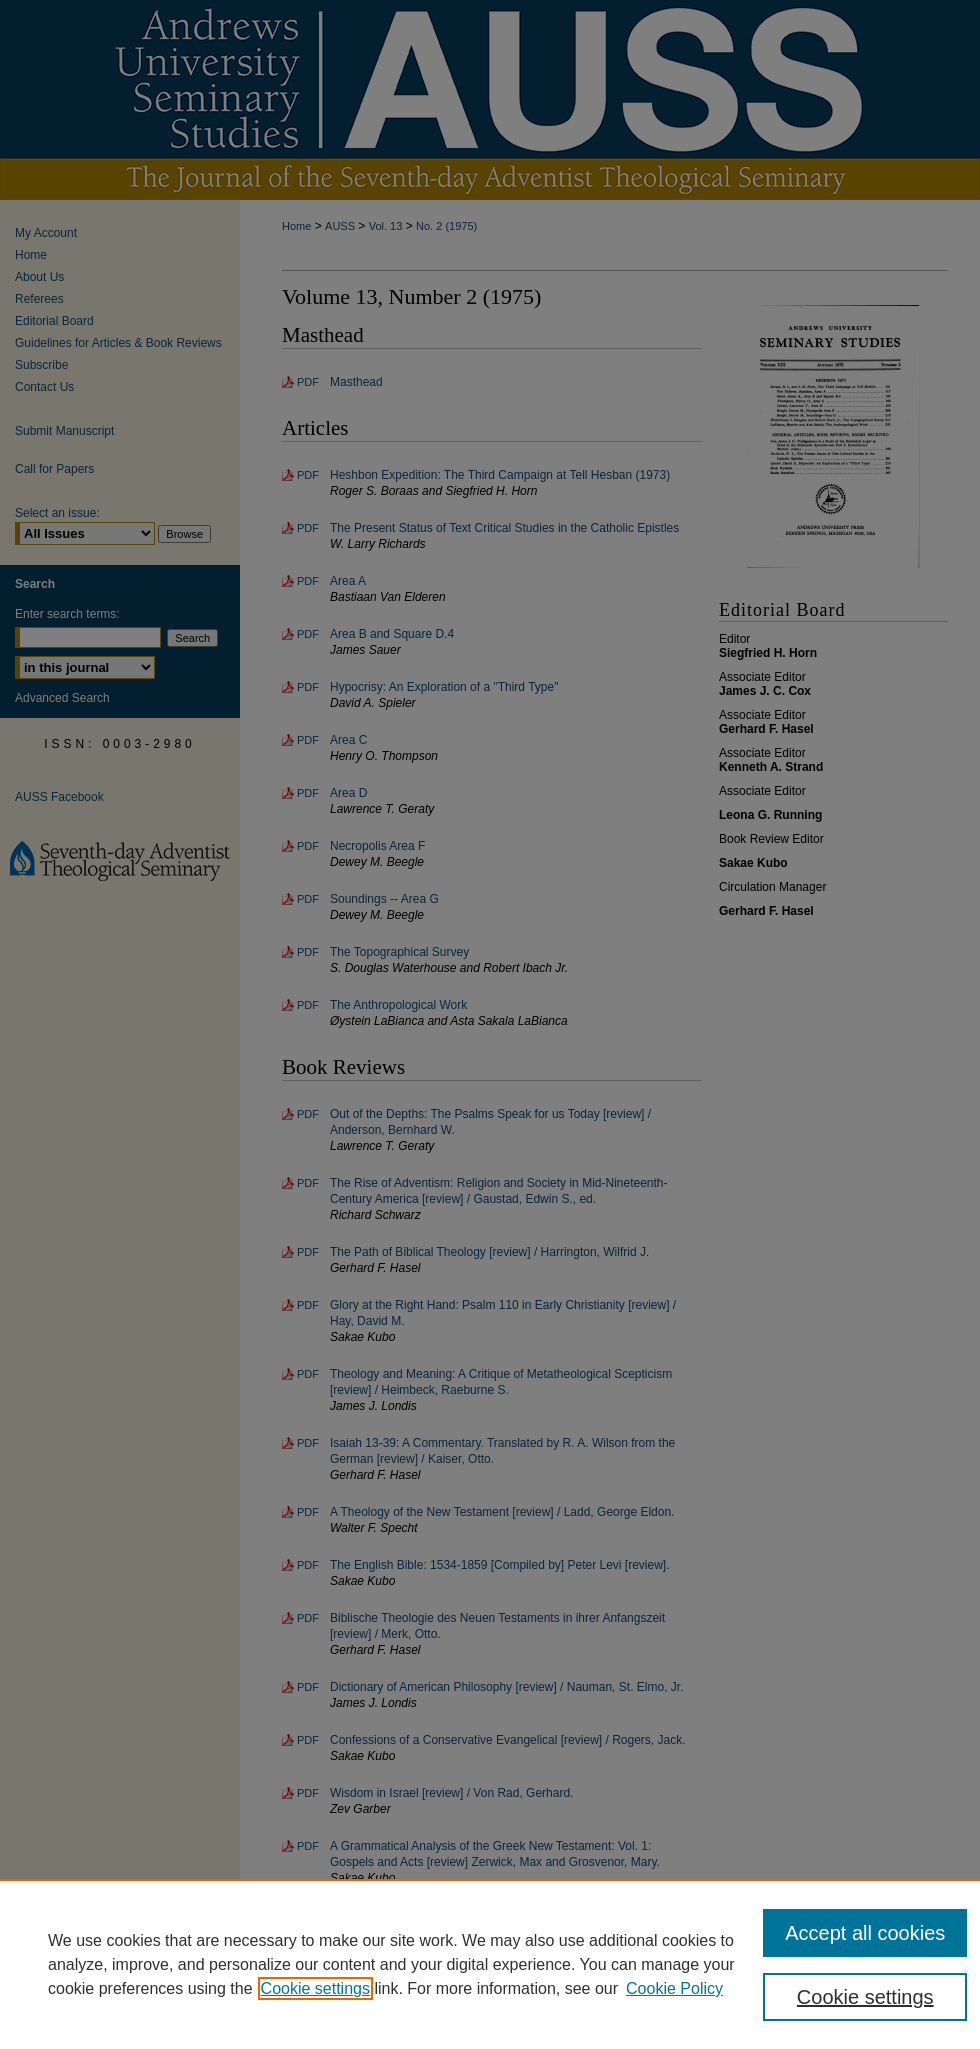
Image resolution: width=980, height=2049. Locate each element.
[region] (490, 1964)
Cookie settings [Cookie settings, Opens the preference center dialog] (865, 1997)
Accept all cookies (865, 1933)
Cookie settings (315, 1988)
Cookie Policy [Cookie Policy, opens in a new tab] (674, 1988)
